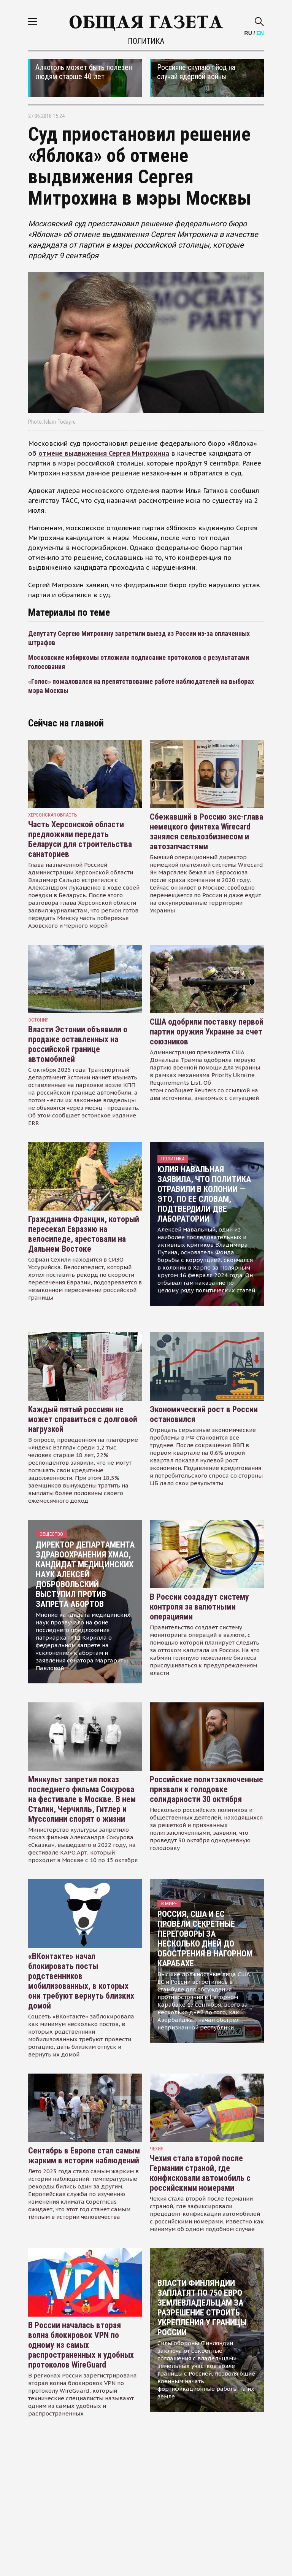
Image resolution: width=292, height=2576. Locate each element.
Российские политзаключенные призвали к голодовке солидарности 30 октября (206, 1789)
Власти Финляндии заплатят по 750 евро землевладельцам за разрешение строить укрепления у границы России (202, 2307)
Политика (146, 41)
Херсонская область (52, 815)
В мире (169, 1903)
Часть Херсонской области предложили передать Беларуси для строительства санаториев (80, 839)
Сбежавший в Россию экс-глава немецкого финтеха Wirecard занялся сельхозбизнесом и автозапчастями (206, 831)
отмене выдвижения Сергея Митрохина (103, 453)
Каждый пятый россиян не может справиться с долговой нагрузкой (82, 1419)
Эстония (38, 1020)
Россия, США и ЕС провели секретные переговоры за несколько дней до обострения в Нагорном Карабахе (204, 1938)
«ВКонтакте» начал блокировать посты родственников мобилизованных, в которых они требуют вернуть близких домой (81, 1980)
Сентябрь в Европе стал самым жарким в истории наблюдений (84, 2155)
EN (260, 33)
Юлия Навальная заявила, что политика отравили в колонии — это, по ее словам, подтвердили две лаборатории (204, 1194)
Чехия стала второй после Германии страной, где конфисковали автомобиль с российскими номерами (200, 2173)
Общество (51, 1534)
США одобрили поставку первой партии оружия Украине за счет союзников (206, 1031)
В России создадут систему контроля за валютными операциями (199, 1606)
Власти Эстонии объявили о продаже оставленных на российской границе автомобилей (77, 1044)
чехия (156, 2149)
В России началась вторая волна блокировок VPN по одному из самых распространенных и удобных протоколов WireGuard (81, 2344)
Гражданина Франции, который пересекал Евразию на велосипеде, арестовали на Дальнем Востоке (83, 1234)
